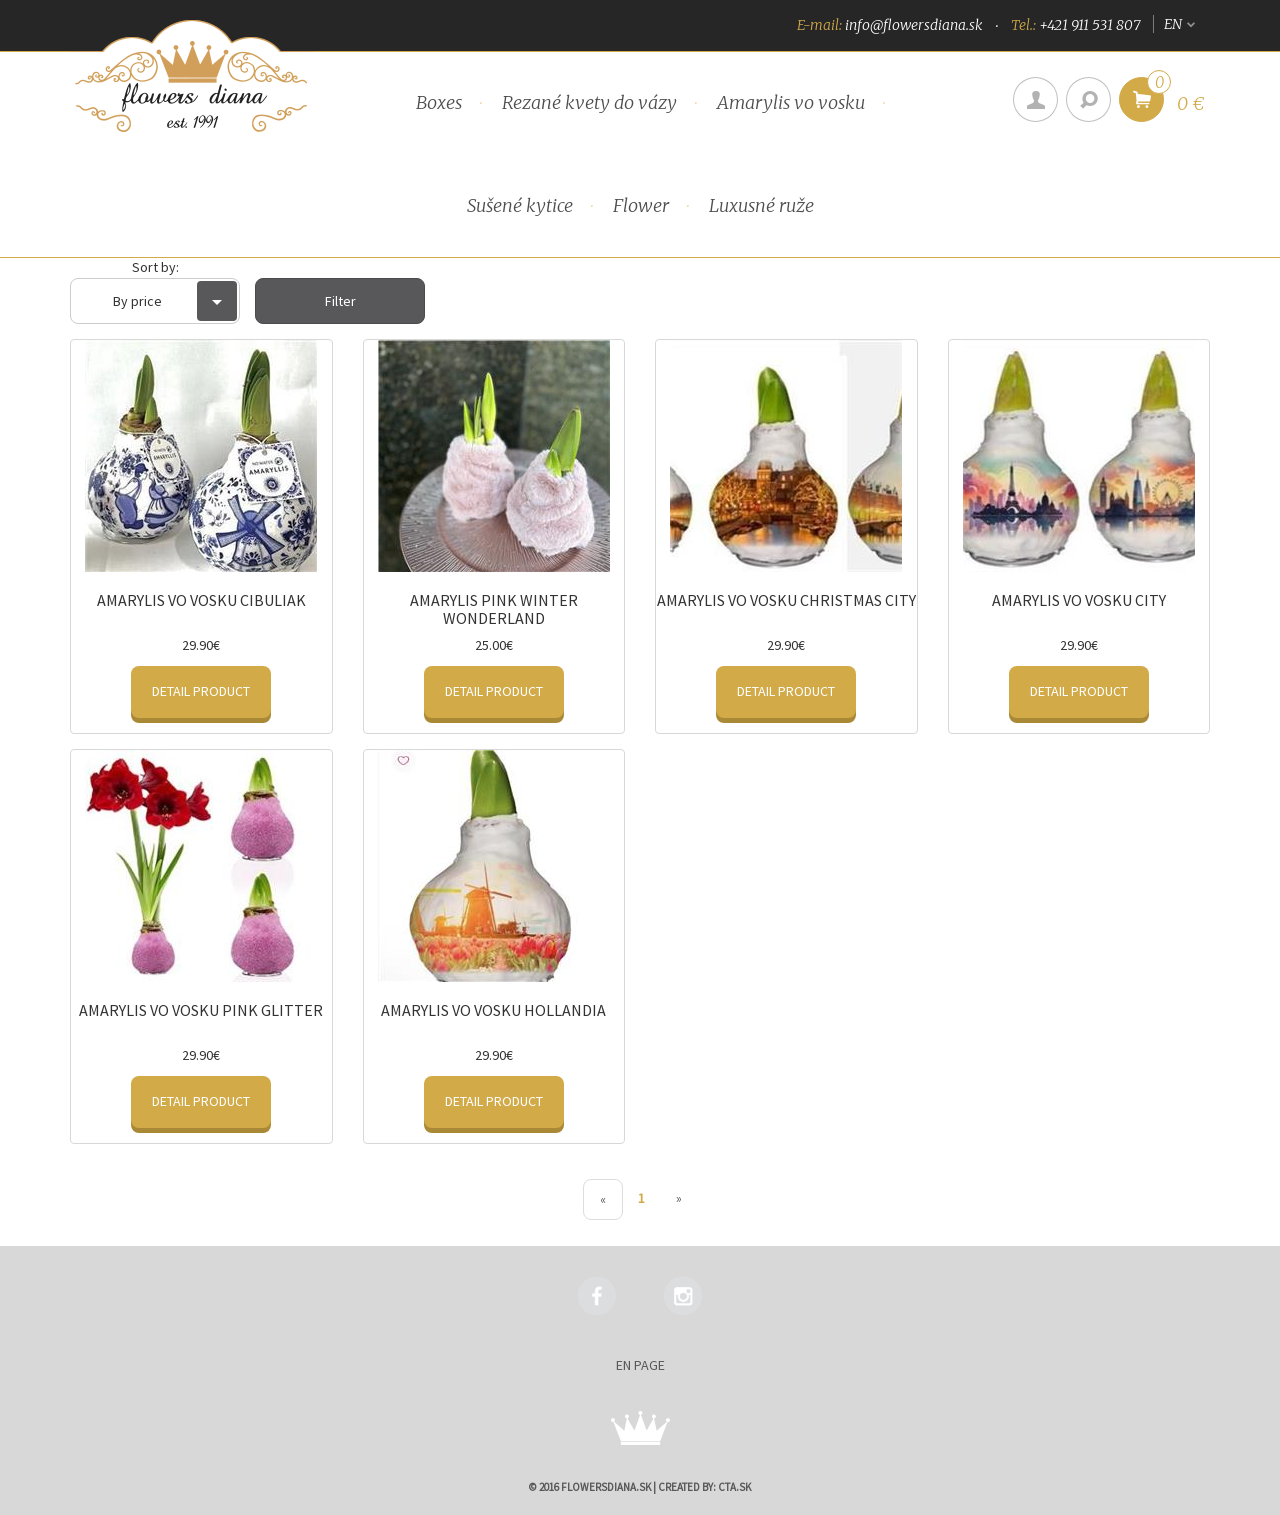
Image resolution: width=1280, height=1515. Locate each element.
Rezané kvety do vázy (589, 102)
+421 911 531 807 (1089, 25)
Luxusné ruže (761, 205)
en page (640, 1365)
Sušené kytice (520, 205)
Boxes (439, 102)
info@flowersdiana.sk (913, 25)
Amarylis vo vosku (791, 102)
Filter (340, 301)
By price (175, 301)
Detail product (201, 691)
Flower (641, 205)
